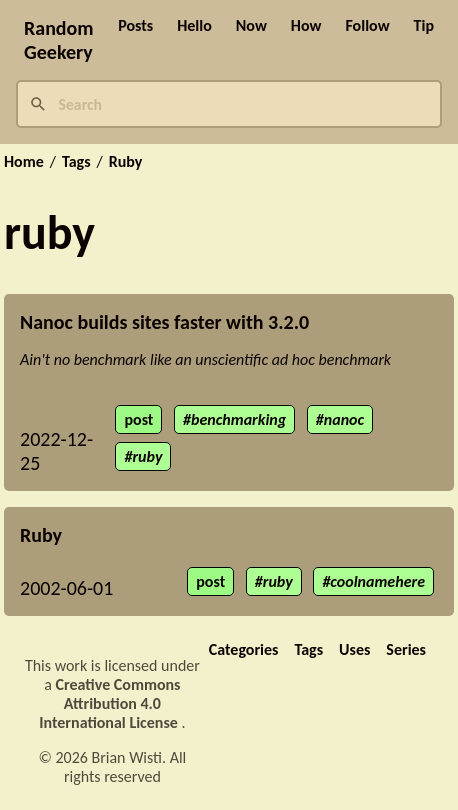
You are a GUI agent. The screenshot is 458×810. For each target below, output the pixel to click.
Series (406, 649)
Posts (135, 25)
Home (24, 162)
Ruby (126, 162)
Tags (76, 162)
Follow (367, 25)
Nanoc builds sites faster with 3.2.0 (164, 322)
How (306, 25)
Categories (244, 649)
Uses (354, 649)
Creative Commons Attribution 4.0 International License (110, 703)
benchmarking (238, 419)
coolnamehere (377, 581)
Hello (194, 25)
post (138, 419)
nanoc (344, 419)
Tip (424, 25)
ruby (147, 456)
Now (251, 25)
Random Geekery (59, 40)
